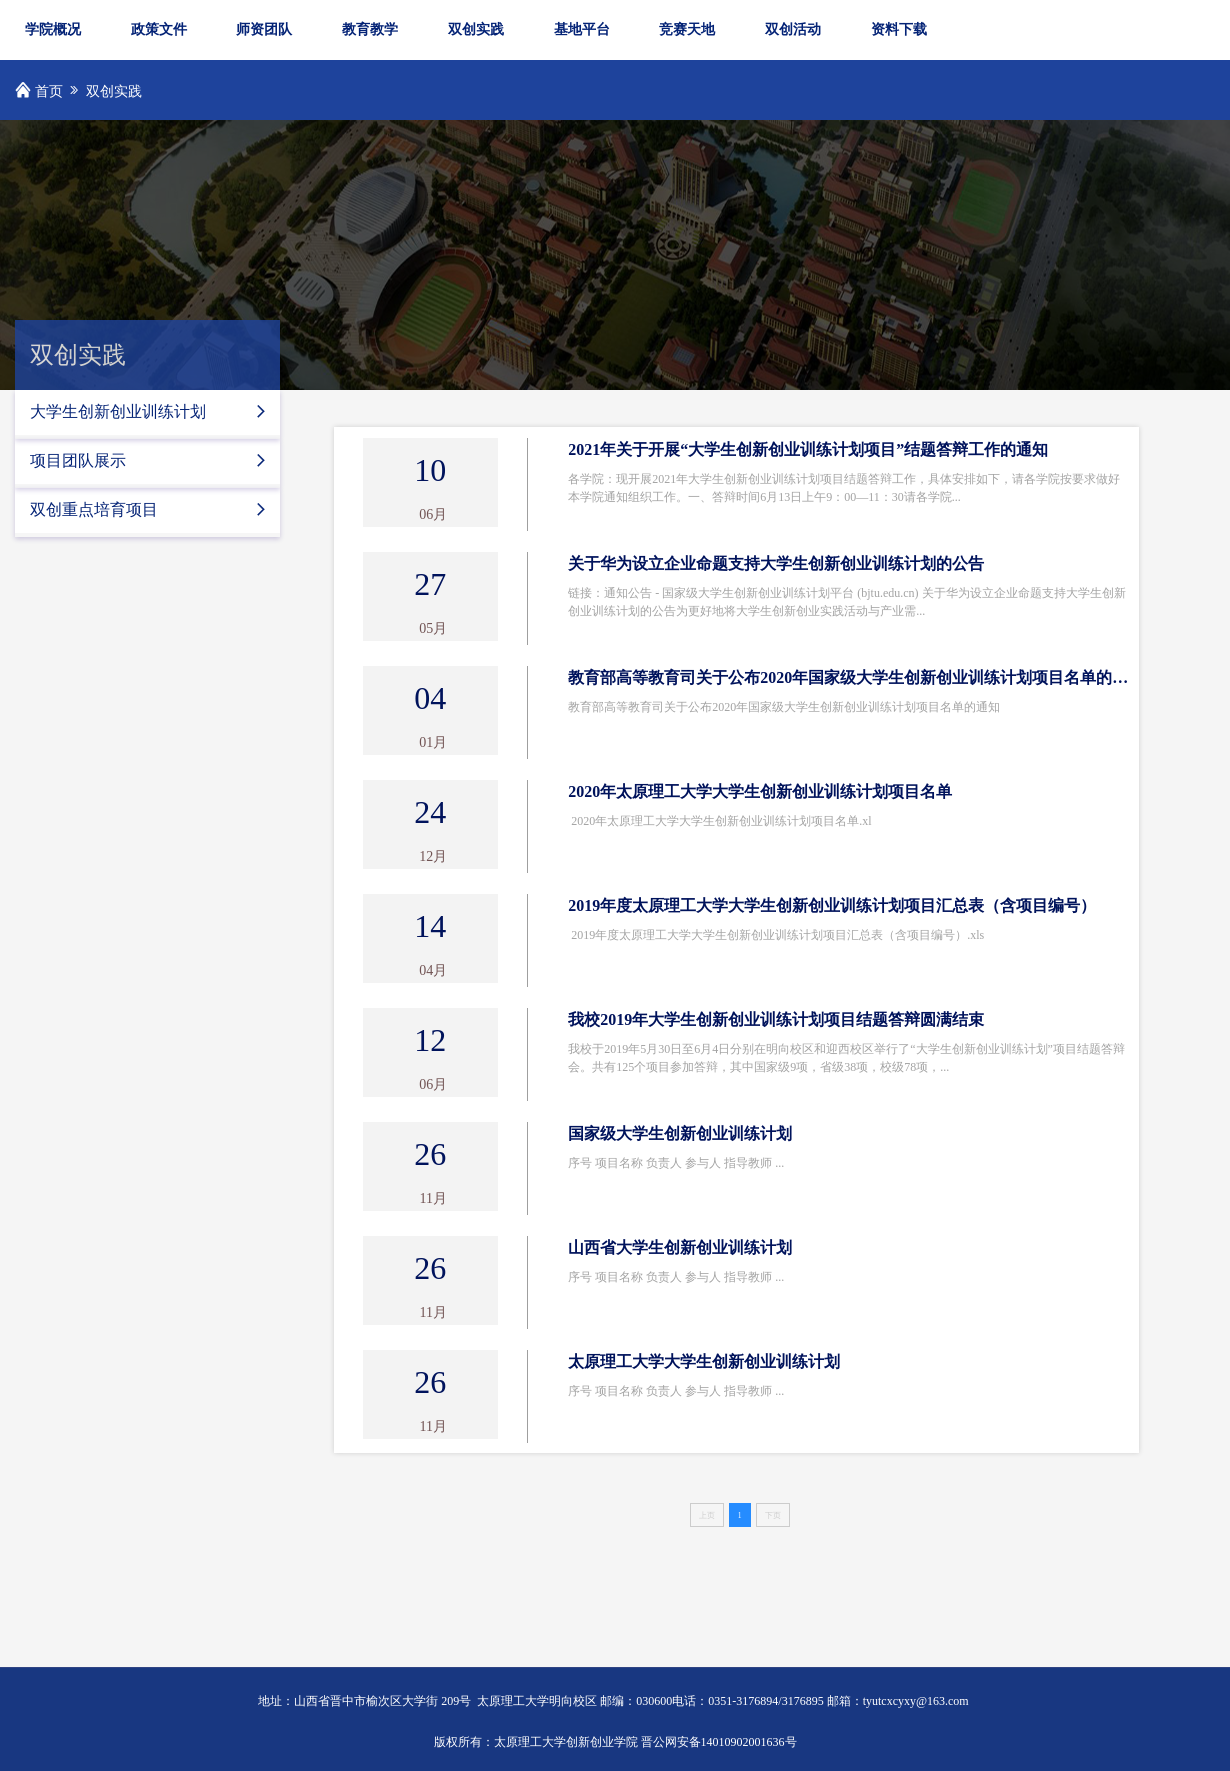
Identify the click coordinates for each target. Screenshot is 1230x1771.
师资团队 (264, 29)
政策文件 (159, 29)
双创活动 (793, 29)
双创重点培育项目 (157, 509)
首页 (49, 91)
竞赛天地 (687, 29)
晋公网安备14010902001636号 (719, 1742)
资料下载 (899, 29)
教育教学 (370, 29)
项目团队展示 (157, 460)
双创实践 (476, 29)
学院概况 (53, 29)
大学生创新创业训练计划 (157, 411)
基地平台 (582, 29)
